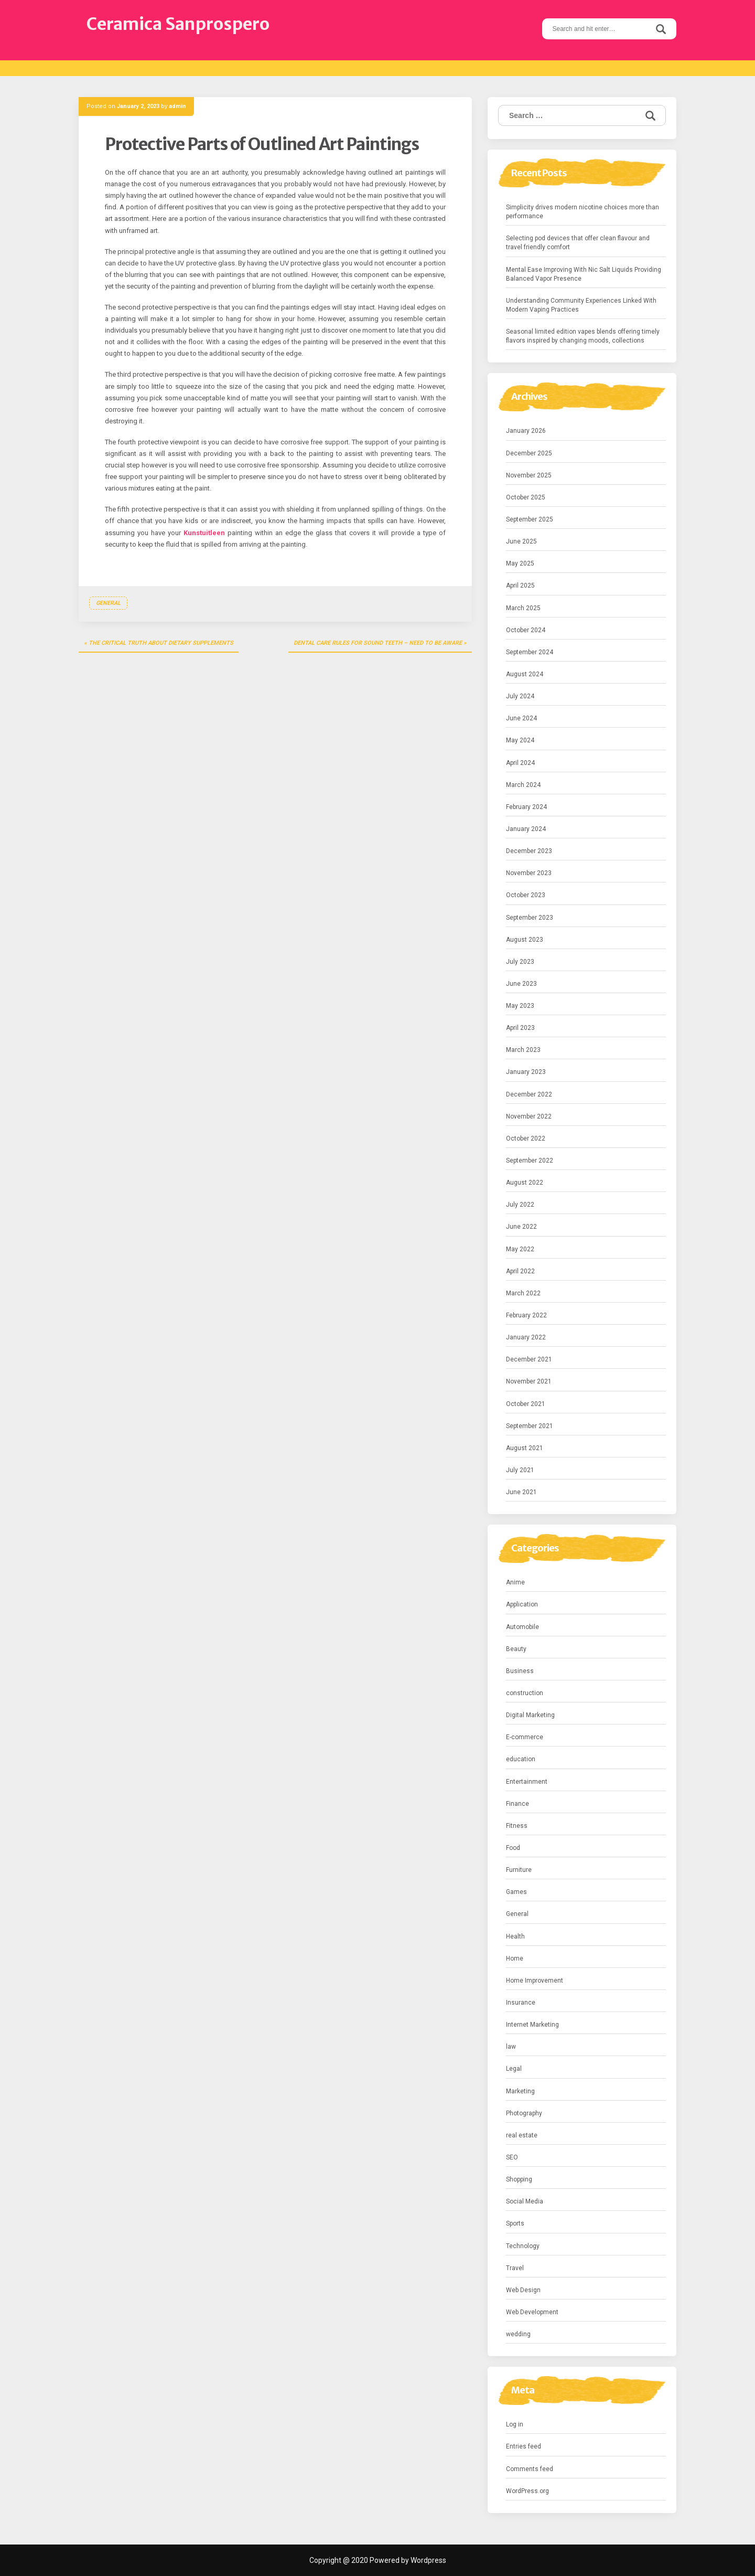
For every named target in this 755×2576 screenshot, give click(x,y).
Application (522, 1604)
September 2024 (529, 652)
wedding (518, 2334)
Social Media (524, 2201)
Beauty (516, 1649)
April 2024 (520, 763)
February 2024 (526, 807)
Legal (514, 2068)
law (511, 2046)
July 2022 (520, 1204)
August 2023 (524, 939)
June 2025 (521, 541)
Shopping (519, 2179)
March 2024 (523, 785)
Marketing (520, 2091)
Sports (515, 2223)
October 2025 (525, 497)
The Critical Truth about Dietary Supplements (161, 643)
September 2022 (529, 1160)
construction (524, 1693)
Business (520, 1671)
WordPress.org (527, 2491)
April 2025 (520, 585)
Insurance (520, 2002)
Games (516, 1892)
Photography (524, 2113)
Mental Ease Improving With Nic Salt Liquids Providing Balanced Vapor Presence (583, 274)
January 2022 (526, 1337)
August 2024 (524, 674)
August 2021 (524, 1448)
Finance (517, 1803)
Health (515, 1936)
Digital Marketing (530, 1715)
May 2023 (520, 1005)
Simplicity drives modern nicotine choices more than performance (582, 212)
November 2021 (529, 1381)
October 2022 (525, 1138)
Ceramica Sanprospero (178, 24)
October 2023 (525, 895)
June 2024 (521, 718)
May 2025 (520, 563)
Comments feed (529, 2469)
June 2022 (521, 1226)
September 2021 (529, 1426)
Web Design (523, 2290)
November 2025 (529, 475)
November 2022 (529, 1116)
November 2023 (529, 873)
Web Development (532, 2312)
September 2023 (529, 917)
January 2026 (526, 430)
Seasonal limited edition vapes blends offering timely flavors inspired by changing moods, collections (583, 336)
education (520, 1759)
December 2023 (529, 851)
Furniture (519, 1870)
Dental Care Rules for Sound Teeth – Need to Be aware (378, 643)
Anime (515, 1582)
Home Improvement (534, 1980)
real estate (521, 2135)
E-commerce (524, 1737)
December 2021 (529, 1359)
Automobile (522, 1627)
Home (514, 1958)
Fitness (516, 1825)
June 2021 (521, 1492)
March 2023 (523, 1049)
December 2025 (529, 453)
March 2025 (523, 608)
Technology (523, 2246)
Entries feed (523, 2446)
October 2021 (525, 1404)
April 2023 (520, 1027)
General (108, 603)
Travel (515, 2268)
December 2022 (529, 1094)
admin (177, 106)
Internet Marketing (532, 2024)
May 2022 (520, 1249)
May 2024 (520, 740)
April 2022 (520, 1271)
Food (513, 1847)
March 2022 (523, 1293)
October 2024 (525, 630)
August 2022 (524, 1182)
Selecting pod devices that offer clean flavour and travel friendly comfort (578, 243)
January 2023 (526, 1072)
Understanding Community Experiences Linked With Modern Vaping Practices (581, 305)
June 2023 (521, 983)
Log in (514, 2424)
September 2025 (529, 519)
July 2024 (520, 696)
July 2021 (520, 1470)
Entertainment (526, 1781)
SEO (512, 2157)
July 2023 (520, 961)
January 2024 (526, 829)
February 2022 (526, 1315)
